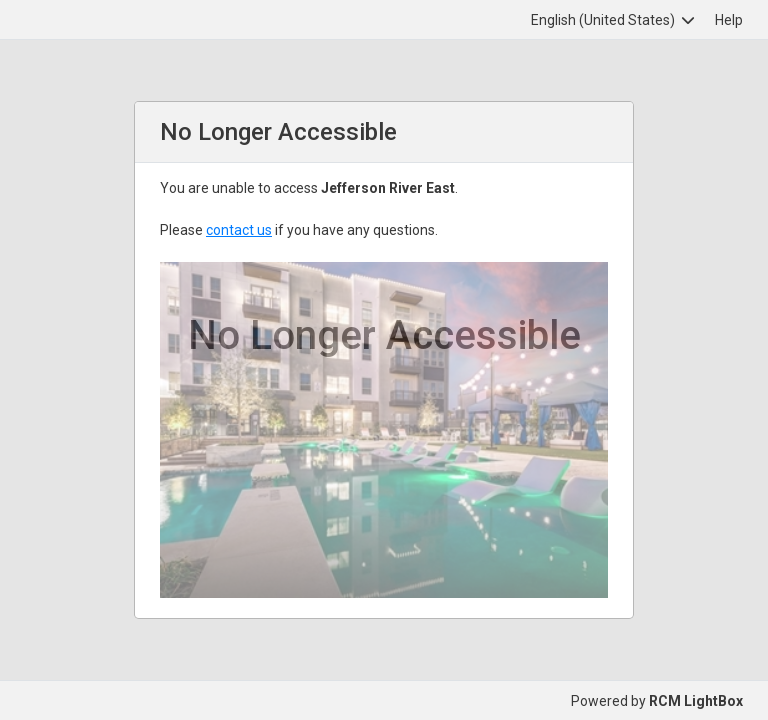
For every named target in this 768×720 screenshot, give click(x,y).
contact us (239, 230)
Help (729, 20)
